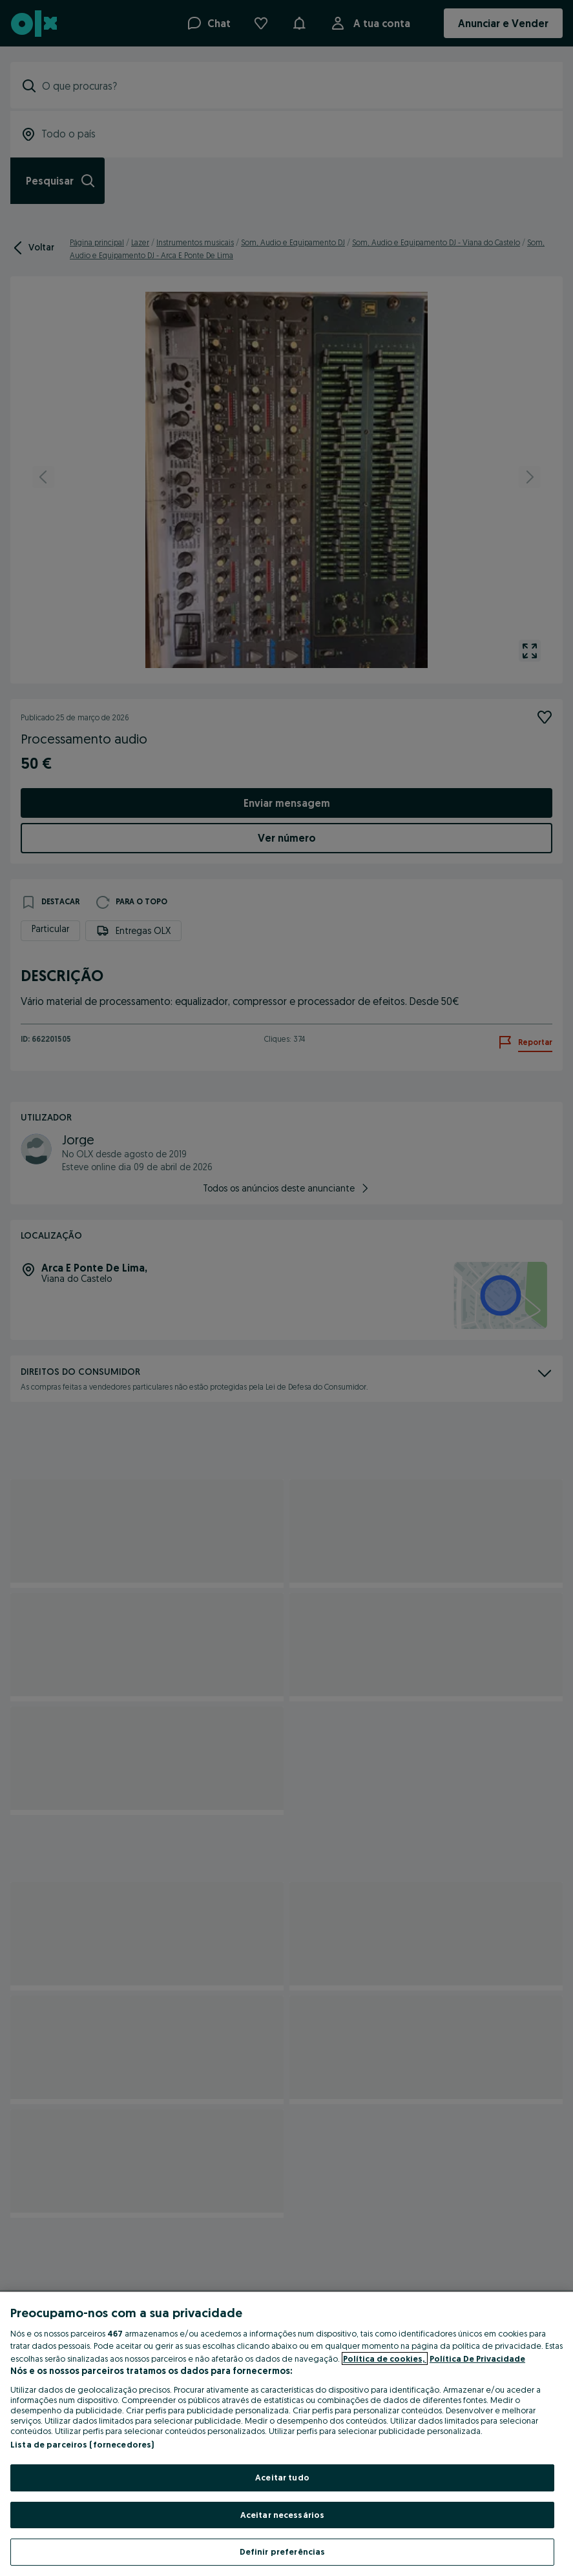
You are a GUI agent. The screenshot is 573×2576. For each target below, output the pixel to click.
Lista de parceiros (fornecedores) (82, 2444)
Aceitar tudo (282, 2477)
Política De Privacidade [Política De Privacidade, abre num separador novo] (477, 2358)
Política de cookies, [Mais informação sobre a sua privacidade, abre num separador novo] (384, 2358)
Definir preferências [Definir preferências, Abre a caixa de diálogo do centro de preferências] (283, 2551)
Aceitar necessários (282, 2515)
